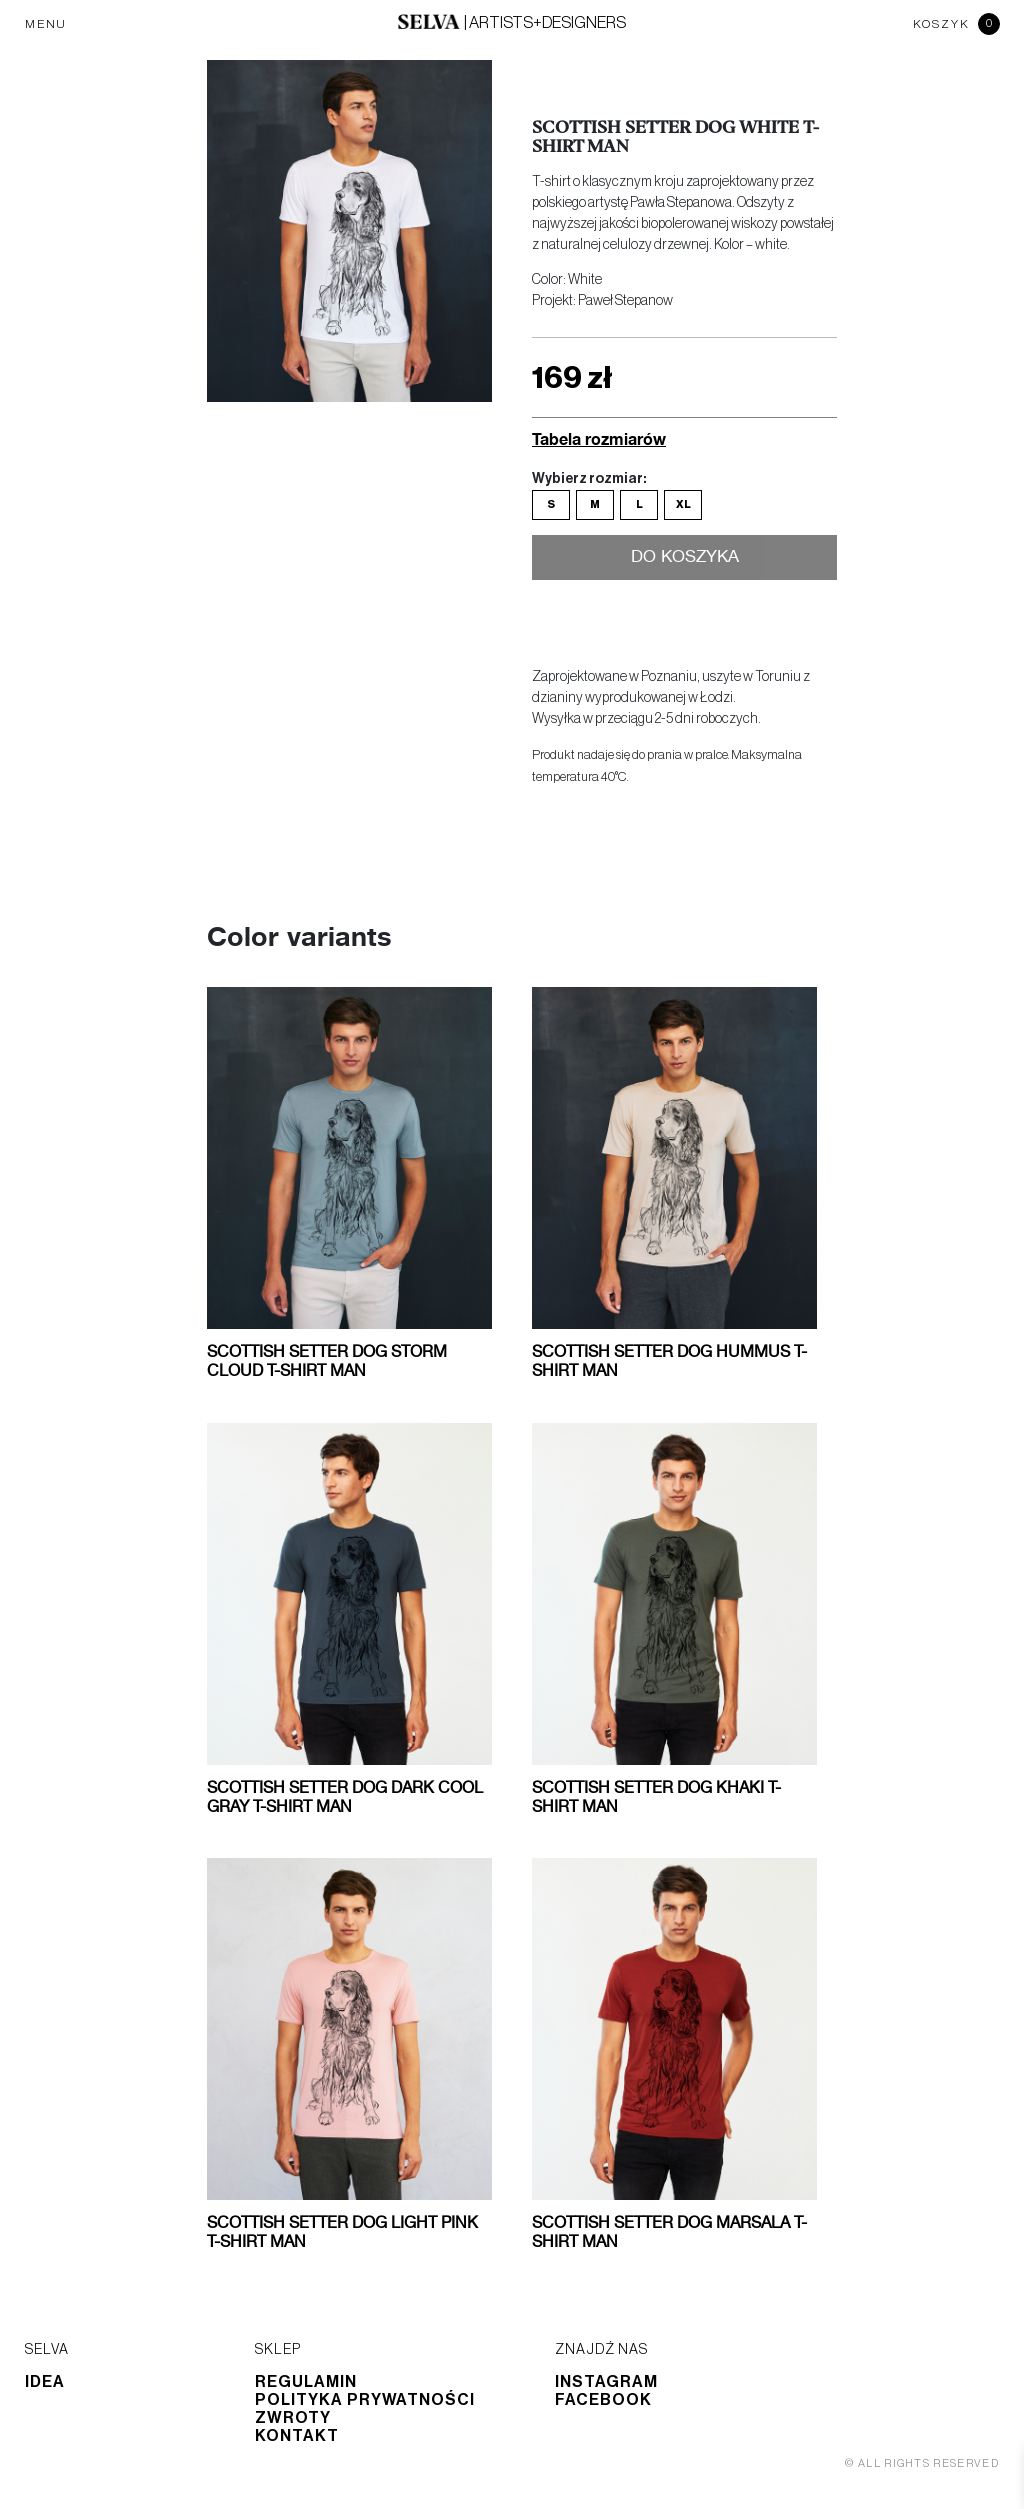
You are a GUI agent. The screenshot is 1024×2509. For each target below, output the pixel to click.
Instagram (606, 2382)
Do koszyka (684, 559)
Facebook (603, 2400)
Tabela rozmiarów (599, 438)
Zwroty (293, 2418)
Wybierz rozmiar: (589, 479)
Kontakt (297, 2436)
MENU (46, 24)
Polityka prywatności (365, 2400)
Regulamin (306, 2382)
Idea (45, 2382)
